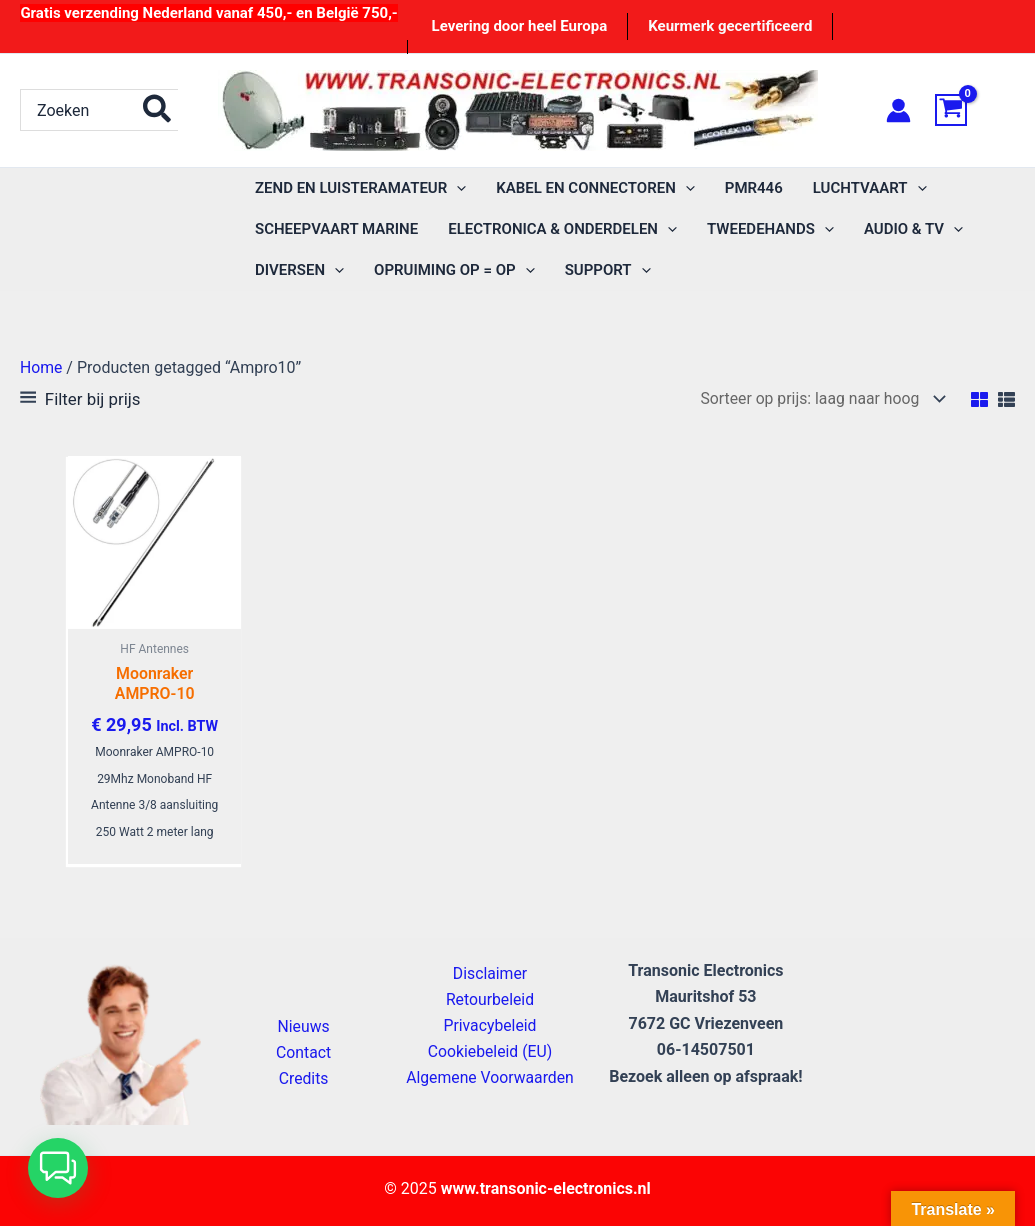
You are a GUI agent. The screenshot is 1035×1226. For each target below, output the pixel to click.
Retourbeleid (490, 997)
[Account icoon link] (898, 110)
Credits (303, 1078)
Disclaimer (489, 971)
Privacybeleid (490, 1024)
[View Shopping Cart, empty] (975, 110)
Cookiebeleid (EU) (490, 1050)
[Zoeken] (158, 110)
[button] (58, 1168)
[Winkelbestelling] (817, 398)
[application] (456, 188)
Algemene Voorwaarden (490, 1077)
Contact (304, 1051)
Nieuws (303, 1025)
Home (41, 367)
